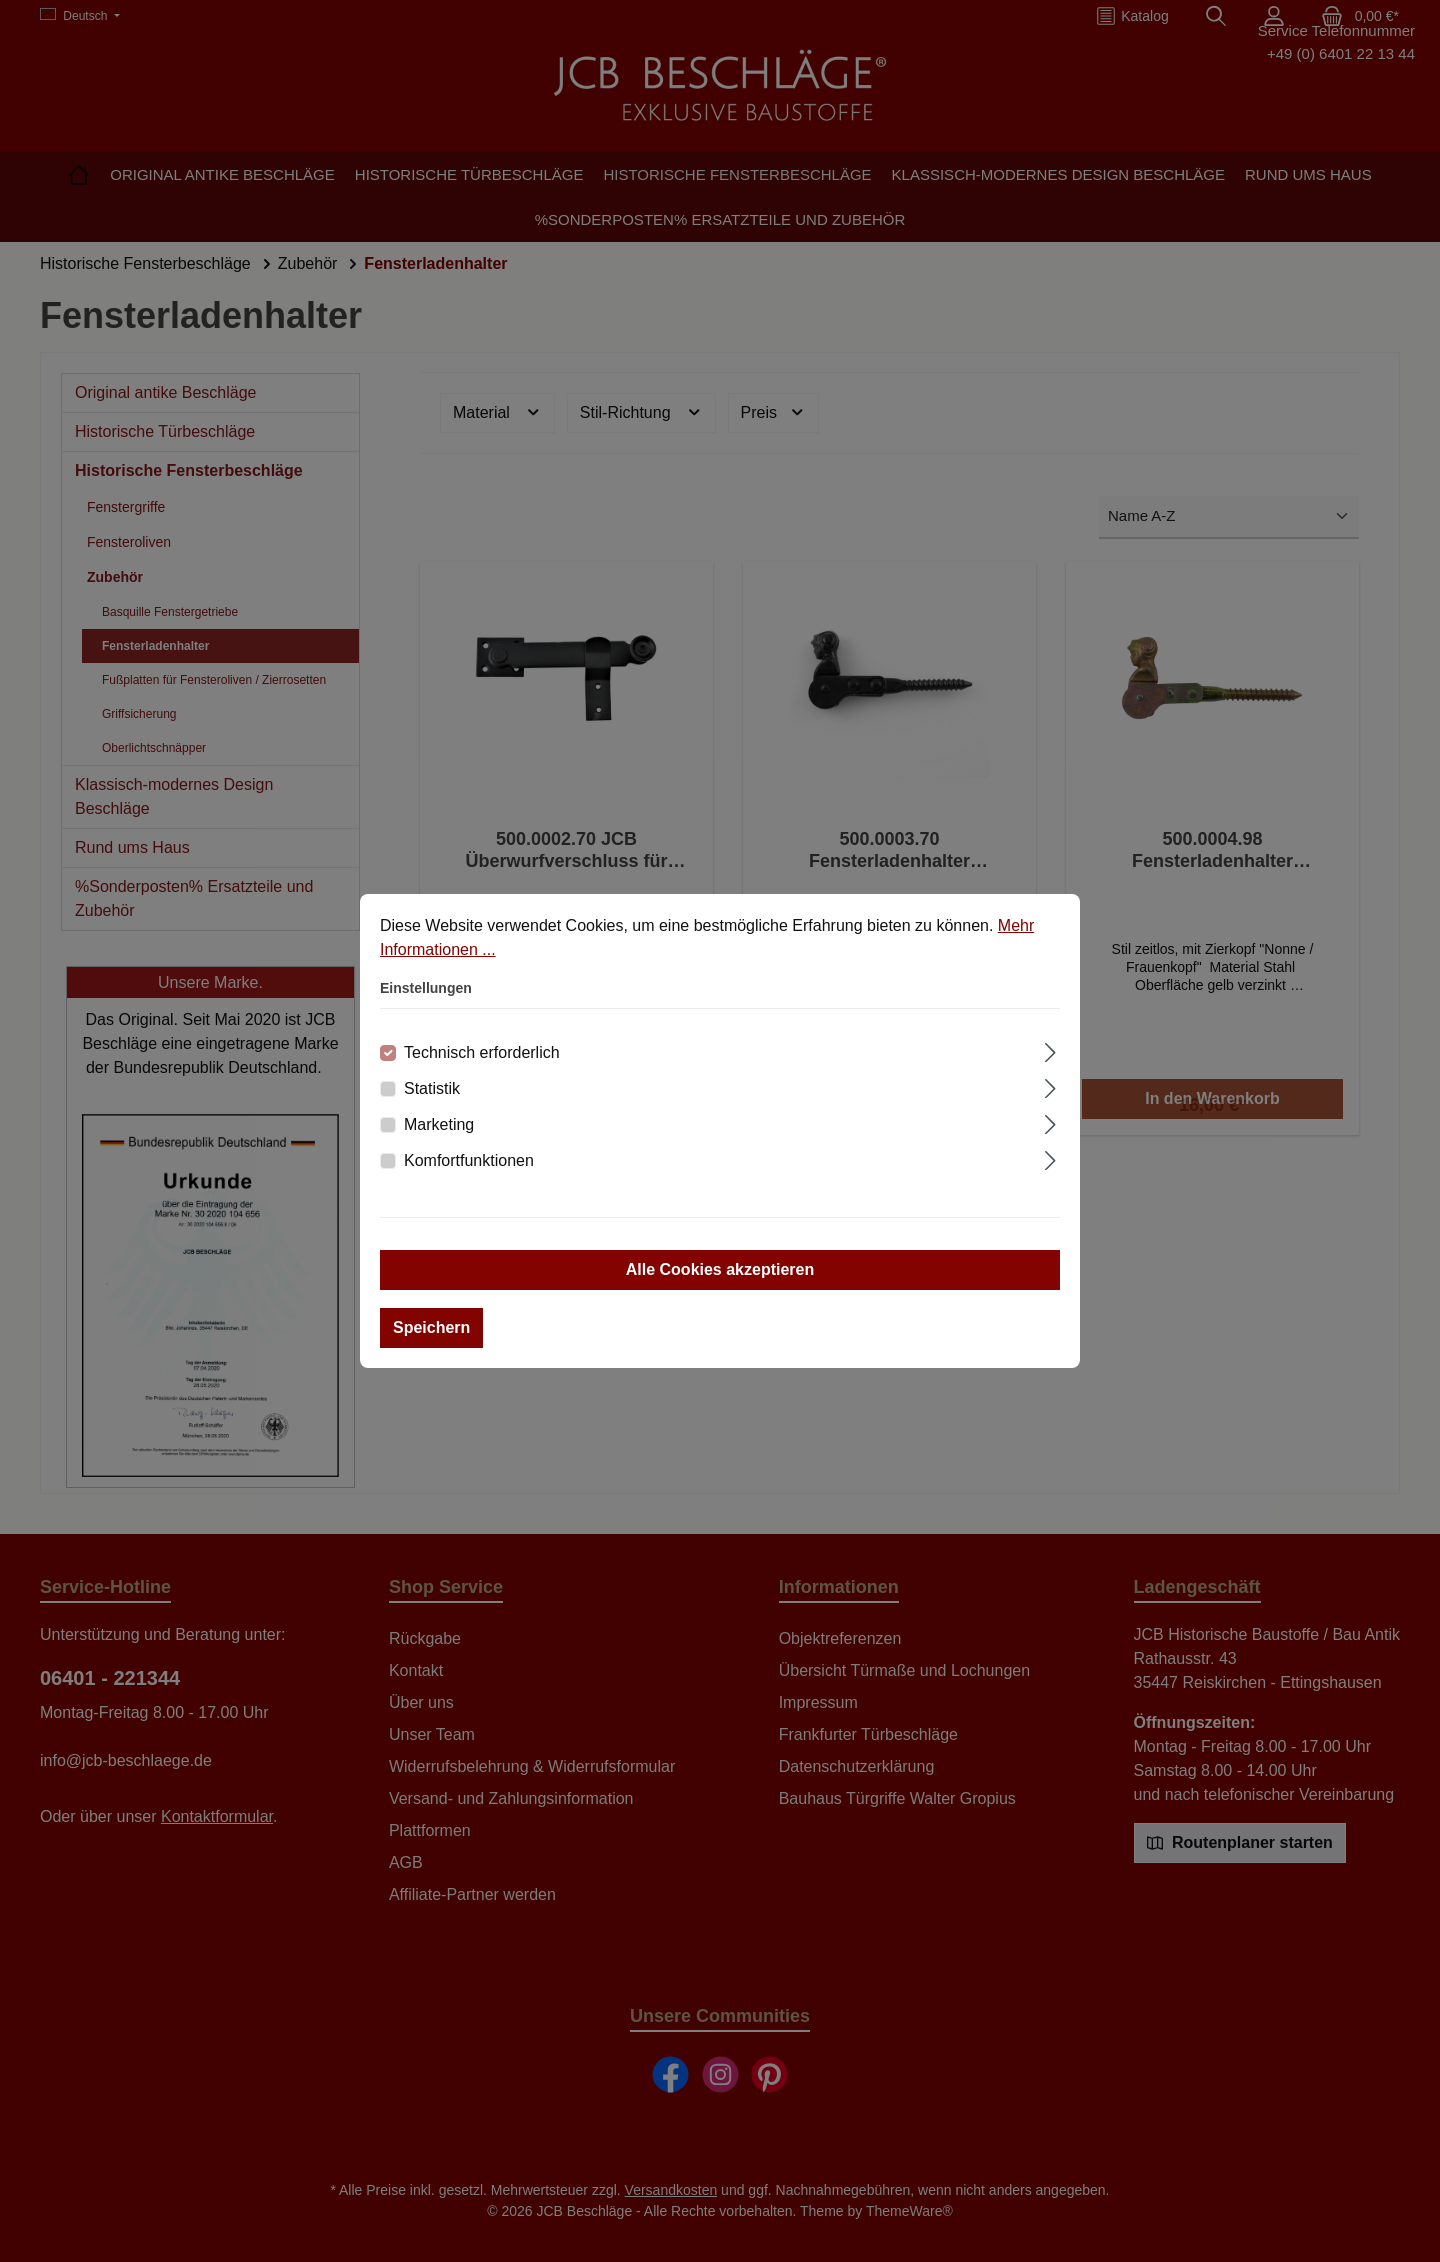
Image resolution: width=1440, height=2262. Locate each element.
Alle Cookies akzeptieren (720, 1269)
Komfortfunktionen (469, 1160)
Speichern (431, 1327)
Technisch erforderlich (482, 1052)
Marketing (439, 1124)
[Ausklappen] (1050, 1050)
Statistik (432, 1088)
